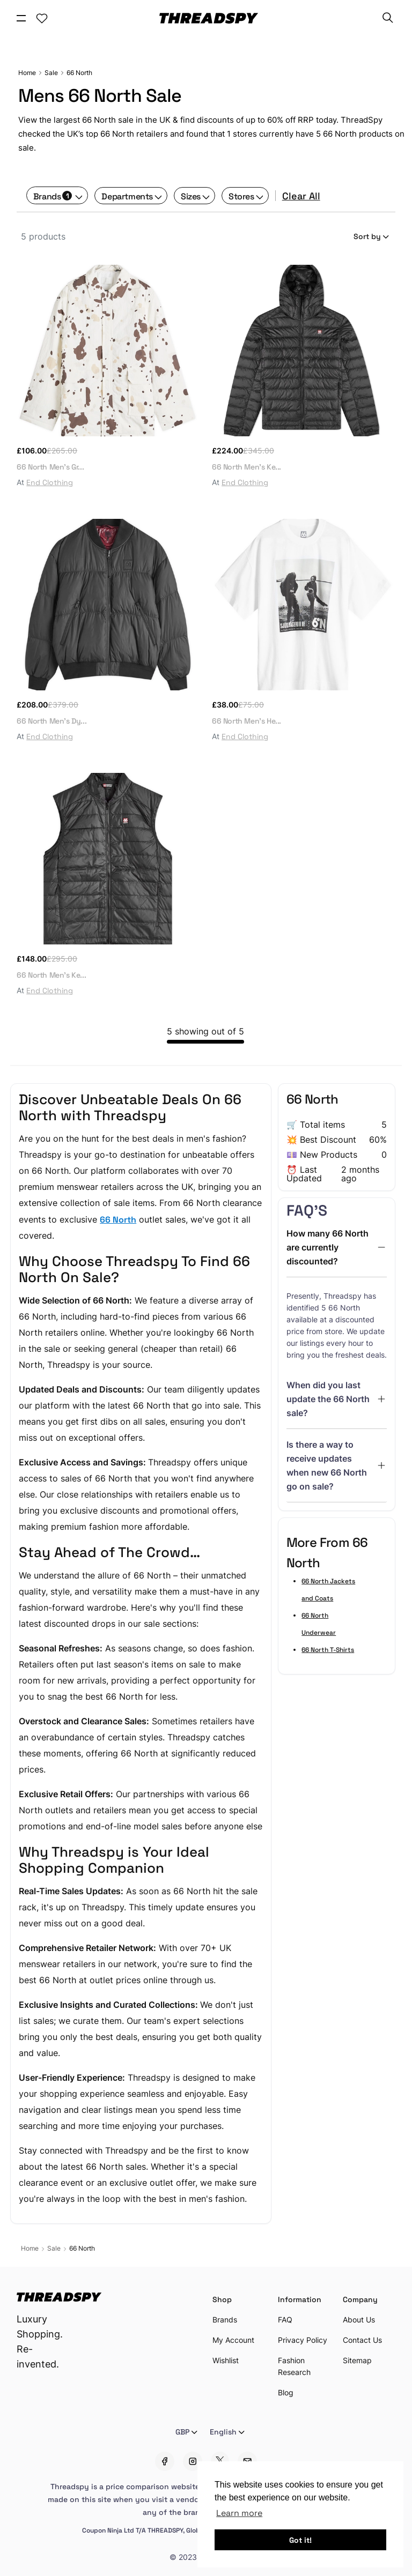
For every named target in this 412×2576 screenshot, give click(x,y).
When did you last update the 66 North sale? (328, 1399)
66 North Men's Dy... (51, 720)
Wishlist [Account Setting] (225, 2360)
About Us (359, 2319)
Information (299, 2299)
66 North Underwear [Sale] (318, 1623)
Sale (51, 72)
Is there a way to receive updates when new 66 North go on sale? (326, 1465)
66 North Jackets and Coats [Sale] (328, 1589)
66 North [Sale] (79, 72)
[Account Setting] (41, 18)
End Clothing (49, 482)
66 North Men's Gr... (50, 466)
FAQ (285, 2319)
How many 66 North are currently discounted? (327, 1247)
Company (360, 2299)
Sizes (191, 196)
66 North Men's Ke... (246, 466)
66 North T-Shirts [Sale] (327, 1649)
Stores (241, 196)
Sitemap (357, 2360)
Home (27, 72)
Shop (222, 2299)
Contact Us (362, 2340)
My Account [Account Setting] (233, 2340)
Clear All (301, 195)
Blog (285, 2392)
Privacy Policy (302, 2340)
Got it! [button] (300, 2539)
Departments (127, 196)
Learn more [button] (239, 2512)
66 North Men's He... (246, 720)
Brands (52, 196)
